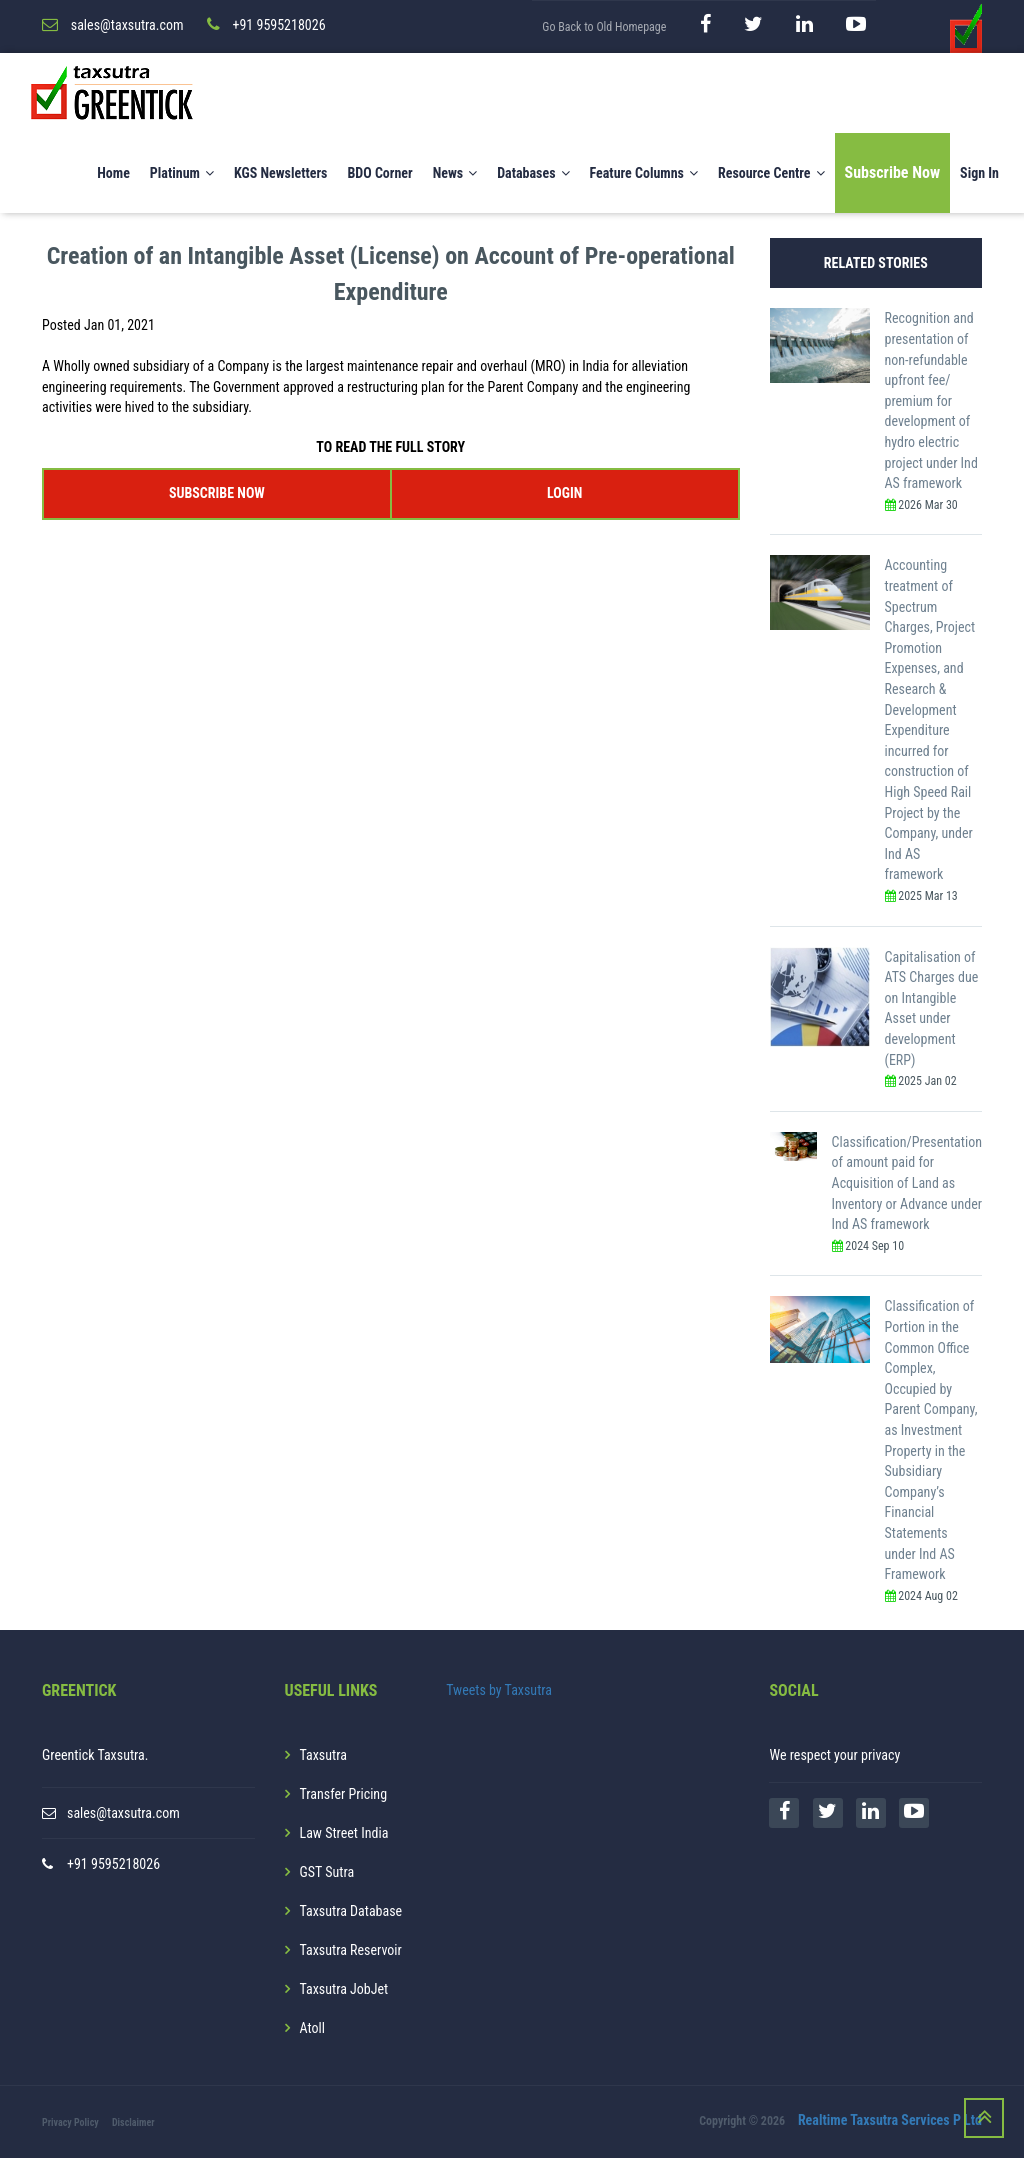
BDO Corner (379, 173)
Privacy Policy (70, 2122)
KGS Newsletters (281, 173)
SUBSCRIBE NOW (217, 492)
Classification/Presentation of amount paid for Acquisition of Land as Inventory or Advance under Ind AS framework (907, 1182)
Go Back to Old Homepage (604, 27)
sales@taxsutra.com (123, 1813)
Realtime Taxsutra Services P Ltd (890, 2121)
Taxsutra (323, 1755)
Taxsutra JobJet (344, 1989)
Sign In (979, 173)
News (455, 173)
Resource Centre (771, 173)
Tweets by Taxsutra (499, 1690)
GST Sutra (327, 1872)
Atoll (312, 2028)
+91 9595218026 (113, 1864)
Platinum (182, 173)
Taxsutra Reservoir (351, 1950)
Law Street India (344, 1833)
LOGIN (564, 492)
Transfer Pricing (344, 1794)
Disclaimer (133, 2122)
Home (113, 173)
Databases (533, 173)
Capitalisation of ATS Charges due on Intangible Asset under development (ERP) (932, 1007)
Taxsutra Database (351, 1911)
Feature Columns (644, 173)
